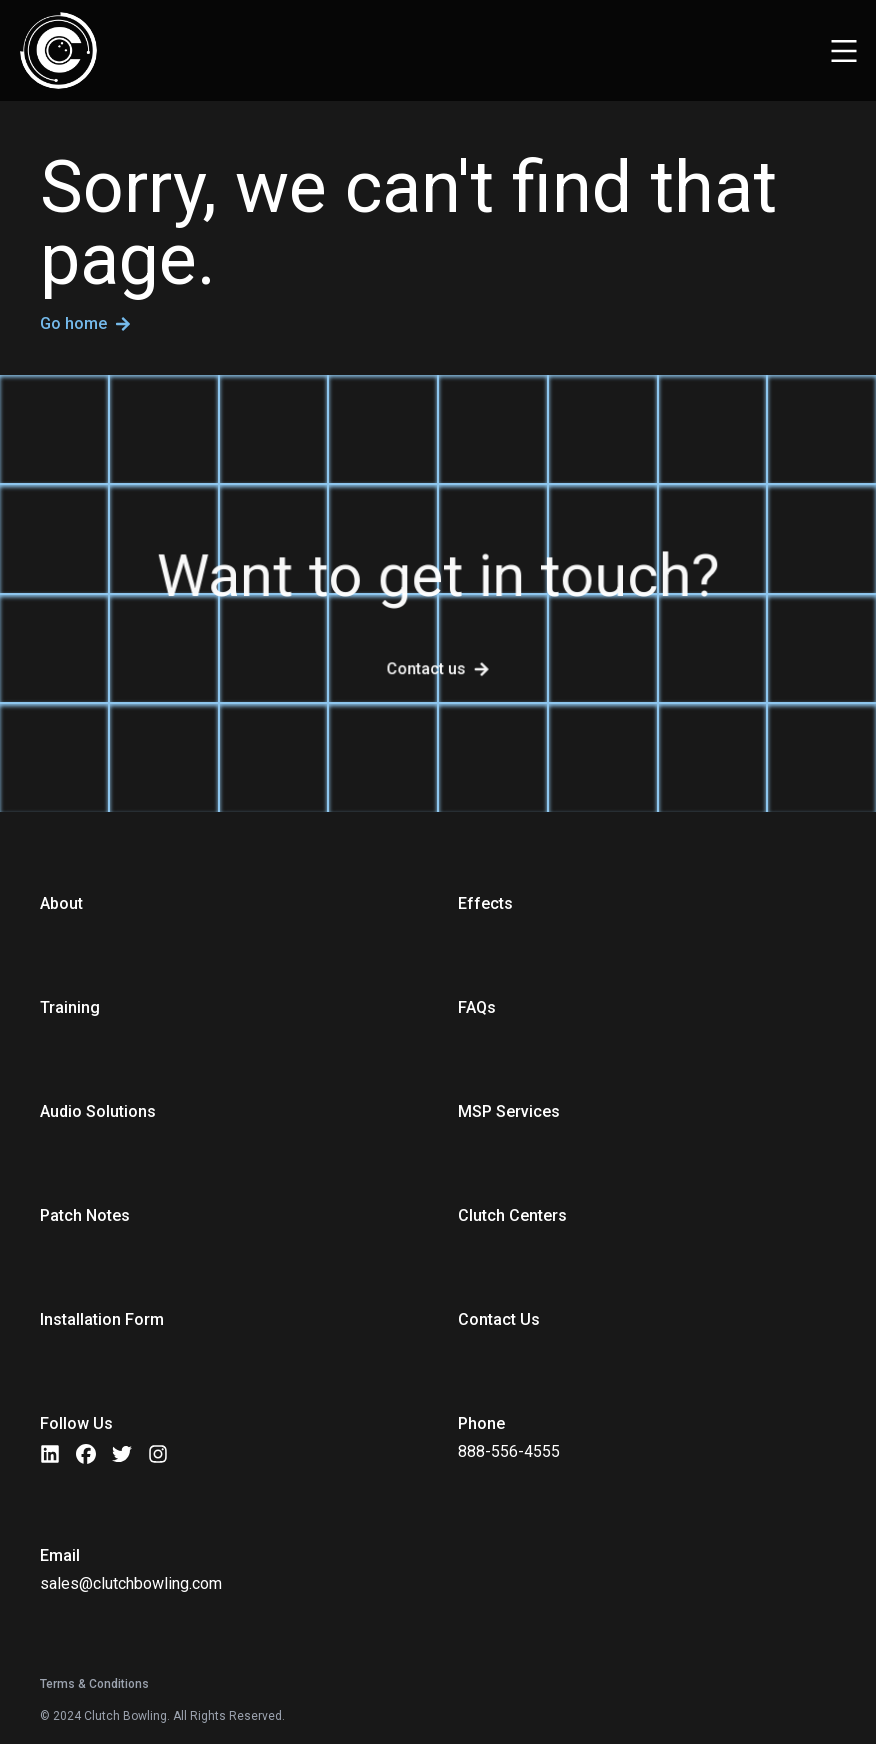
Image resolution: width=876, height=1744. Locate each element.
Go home (85, 324)
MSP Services (509, 1111)
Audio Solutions (98, 1111)
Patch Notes (85, 1215)
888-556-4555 (509, 1451)
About (61, 903)
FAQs (477, 1007)
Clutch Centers (512, 1215)
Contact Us (499, 1319)
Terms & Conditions (94, 1684)
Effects (485, 903)
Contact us (426, 669)
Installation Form (102, 1319)
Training (70, 1007)
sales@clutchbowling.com (131, 1583)
